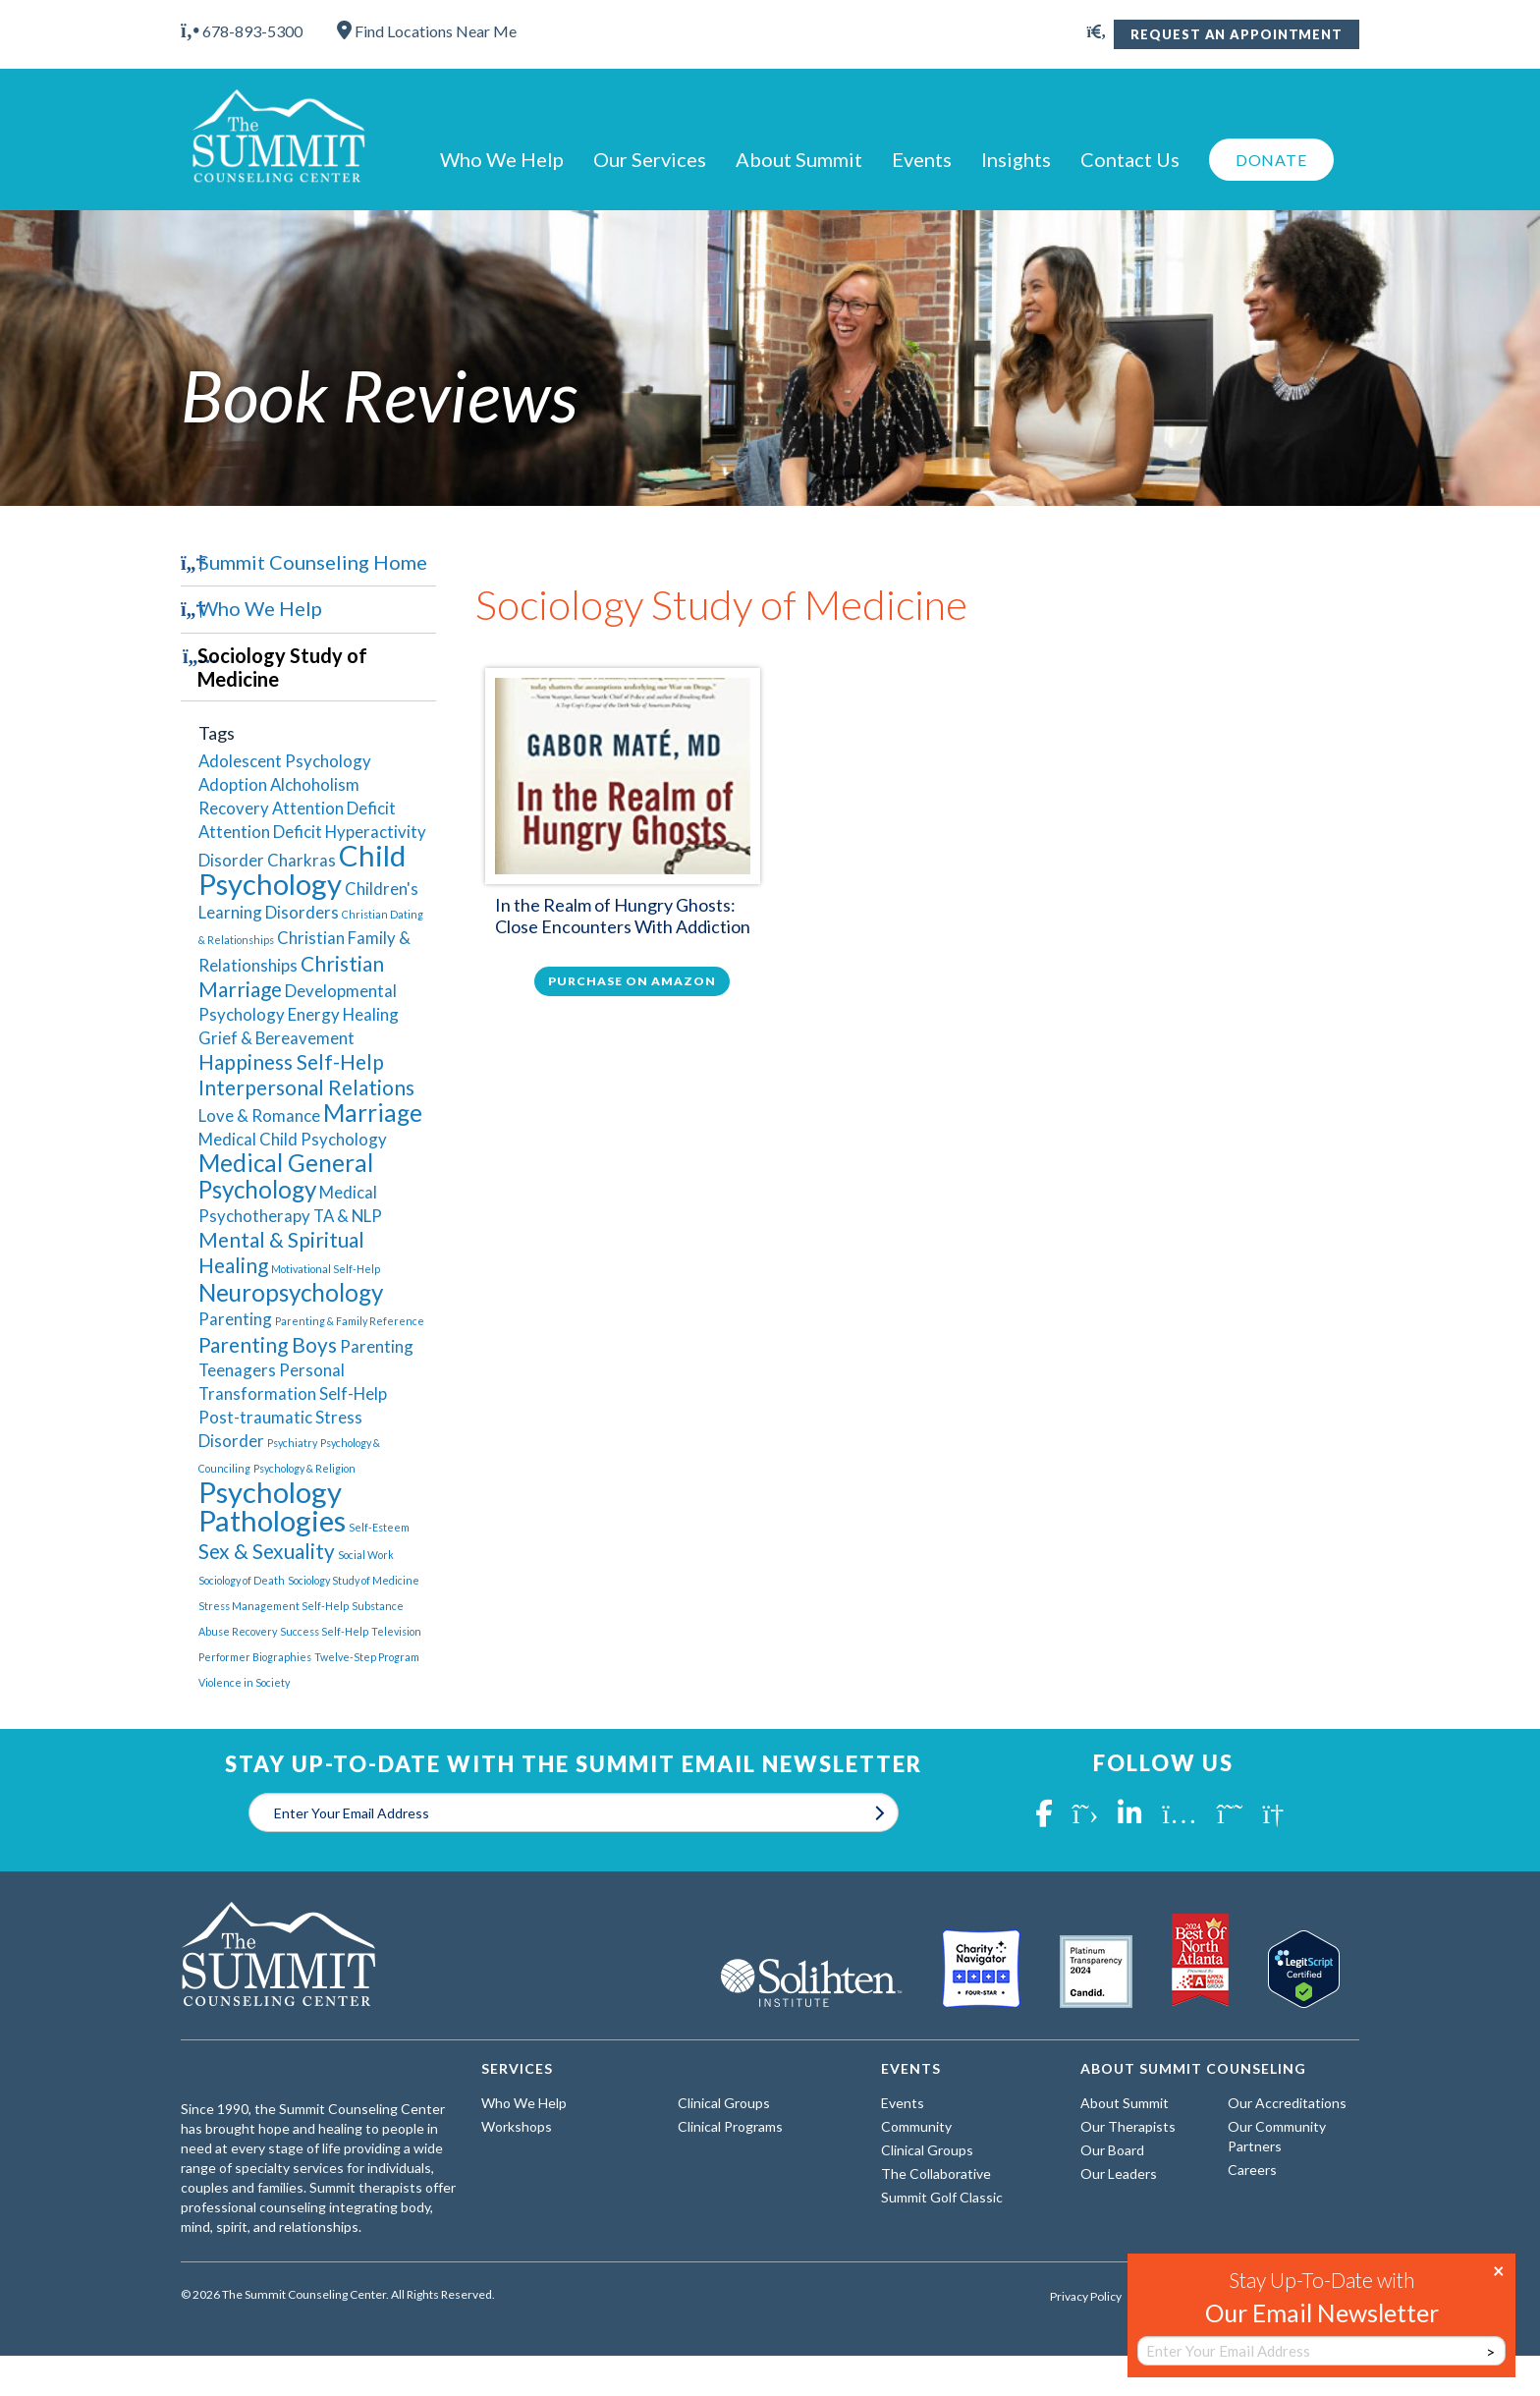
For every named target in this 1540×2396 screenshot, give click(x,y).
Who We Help (502, 159)
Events (922, 159)
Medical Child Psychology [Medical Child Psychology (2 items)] (292, 1139)
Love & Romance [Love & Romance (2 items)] (259, 1115)
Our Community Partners (1277, 2136)
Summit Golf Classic (942, 2197)
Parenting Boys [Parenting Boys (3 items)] (267, 1344)
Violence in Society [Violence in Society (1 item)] (244, 1682)
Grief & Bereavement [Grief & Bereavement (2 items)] (276, 1038)
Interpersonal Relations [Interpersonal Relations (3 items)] (306, 1087)
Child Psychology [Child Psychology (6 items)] (302, 869)
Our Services (649, 159)
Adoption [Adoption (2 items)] (232, 784)
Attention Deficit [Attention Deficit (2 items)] (334, 808)
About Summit (799, 159)
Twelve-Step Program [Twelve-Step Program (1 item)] (366, 1656)
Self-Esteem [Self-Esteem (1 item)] (379, 1527)
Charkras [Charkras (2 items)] (301, 860)
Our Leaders (1118, 2173)
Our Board (1112, 2150)
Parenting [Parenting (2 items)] (235, 1319)
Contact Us (1130, 159)
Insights (1016, 159)
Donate (1271, 159)
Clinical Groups (724, 2102)
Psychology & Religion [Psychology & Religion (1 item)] (304, 1468)
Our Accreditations (1287, 2102)
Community (916, 2126)
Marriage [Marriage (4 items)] (372, 1112)
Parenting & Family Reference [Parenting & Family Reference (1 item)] (349, 1320)
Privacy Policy (1086, 2297)
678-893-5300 (241, 31)
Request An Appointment (1236, 34)
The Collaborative (936, 2173)
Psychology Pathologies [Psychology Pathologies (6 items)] (272, 1506)
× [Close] (1499, 2269)
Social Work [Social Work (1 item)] (366, 1554)
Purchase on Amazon (632, 981)
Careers (1252, 2169)
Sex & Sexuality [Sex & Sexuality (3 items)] (266, 1550)
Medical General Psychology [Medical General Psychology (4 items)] (285, 1175)
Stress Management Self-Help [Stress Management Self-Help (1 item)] (273, 1605)
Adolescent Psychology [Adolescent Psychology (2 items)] (284, 761)
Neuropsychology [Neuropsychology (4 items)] (290, 1292)
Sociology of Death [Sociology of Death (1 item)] (241, 1580)
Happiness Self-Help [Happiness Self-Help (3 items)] (291, 1061)
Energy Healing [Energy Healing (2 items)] (343, 1014)
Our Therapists (1128, 2126)
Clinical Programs (730, 2126)
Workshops (516, 2126)
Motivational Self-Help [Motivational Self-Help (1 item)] (325, 1268)
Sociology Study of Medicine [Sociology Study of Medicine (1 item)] (353, 1580)
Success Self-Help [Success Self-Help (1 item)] (324, 1631)
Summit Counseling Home (312, 562)
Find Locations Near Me (427, 31)
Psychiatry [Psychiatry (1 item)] (292, 1442)
